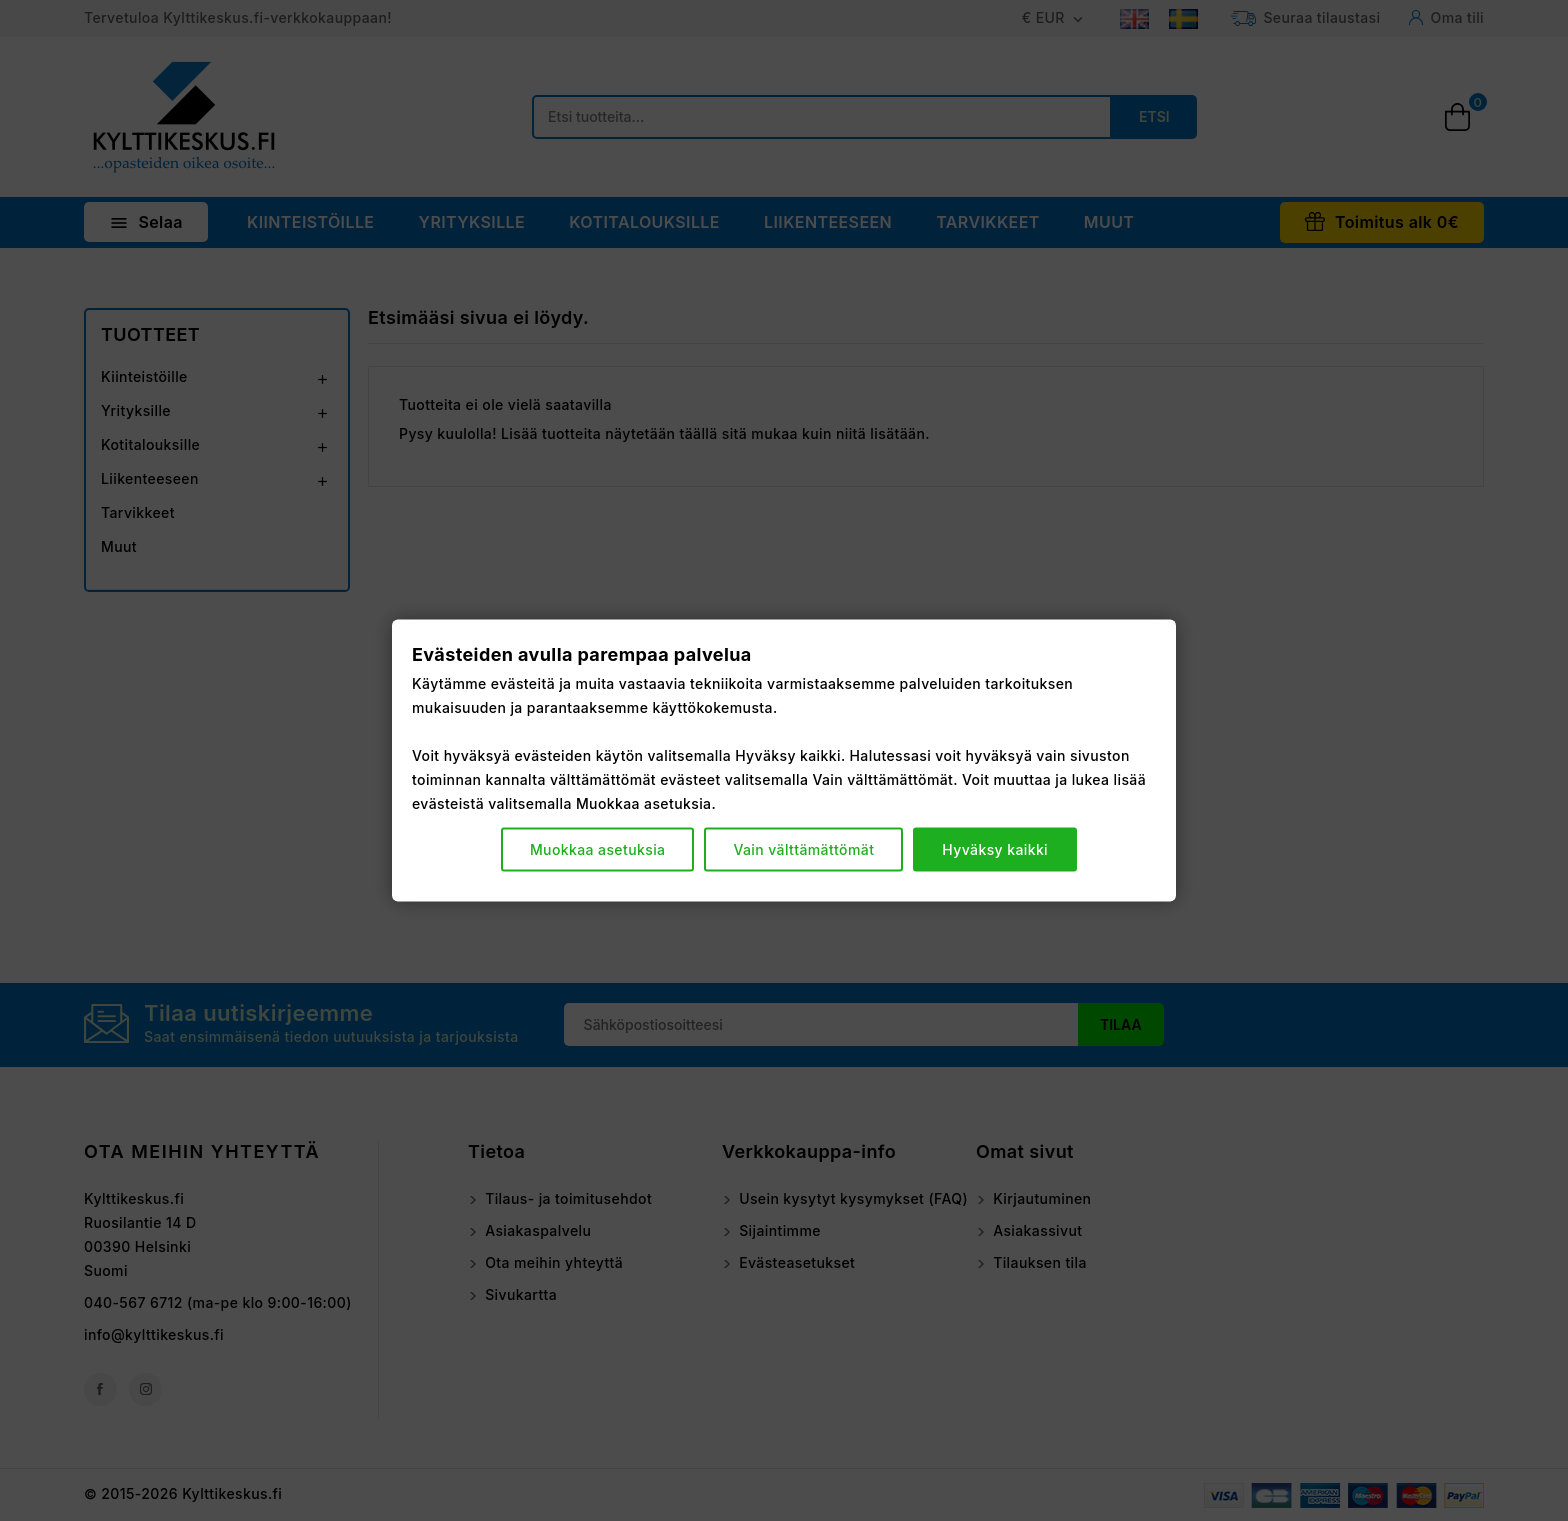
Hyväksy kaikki (995, 849)
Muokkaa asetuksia (598, 849)
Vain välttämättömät (803, 849)
